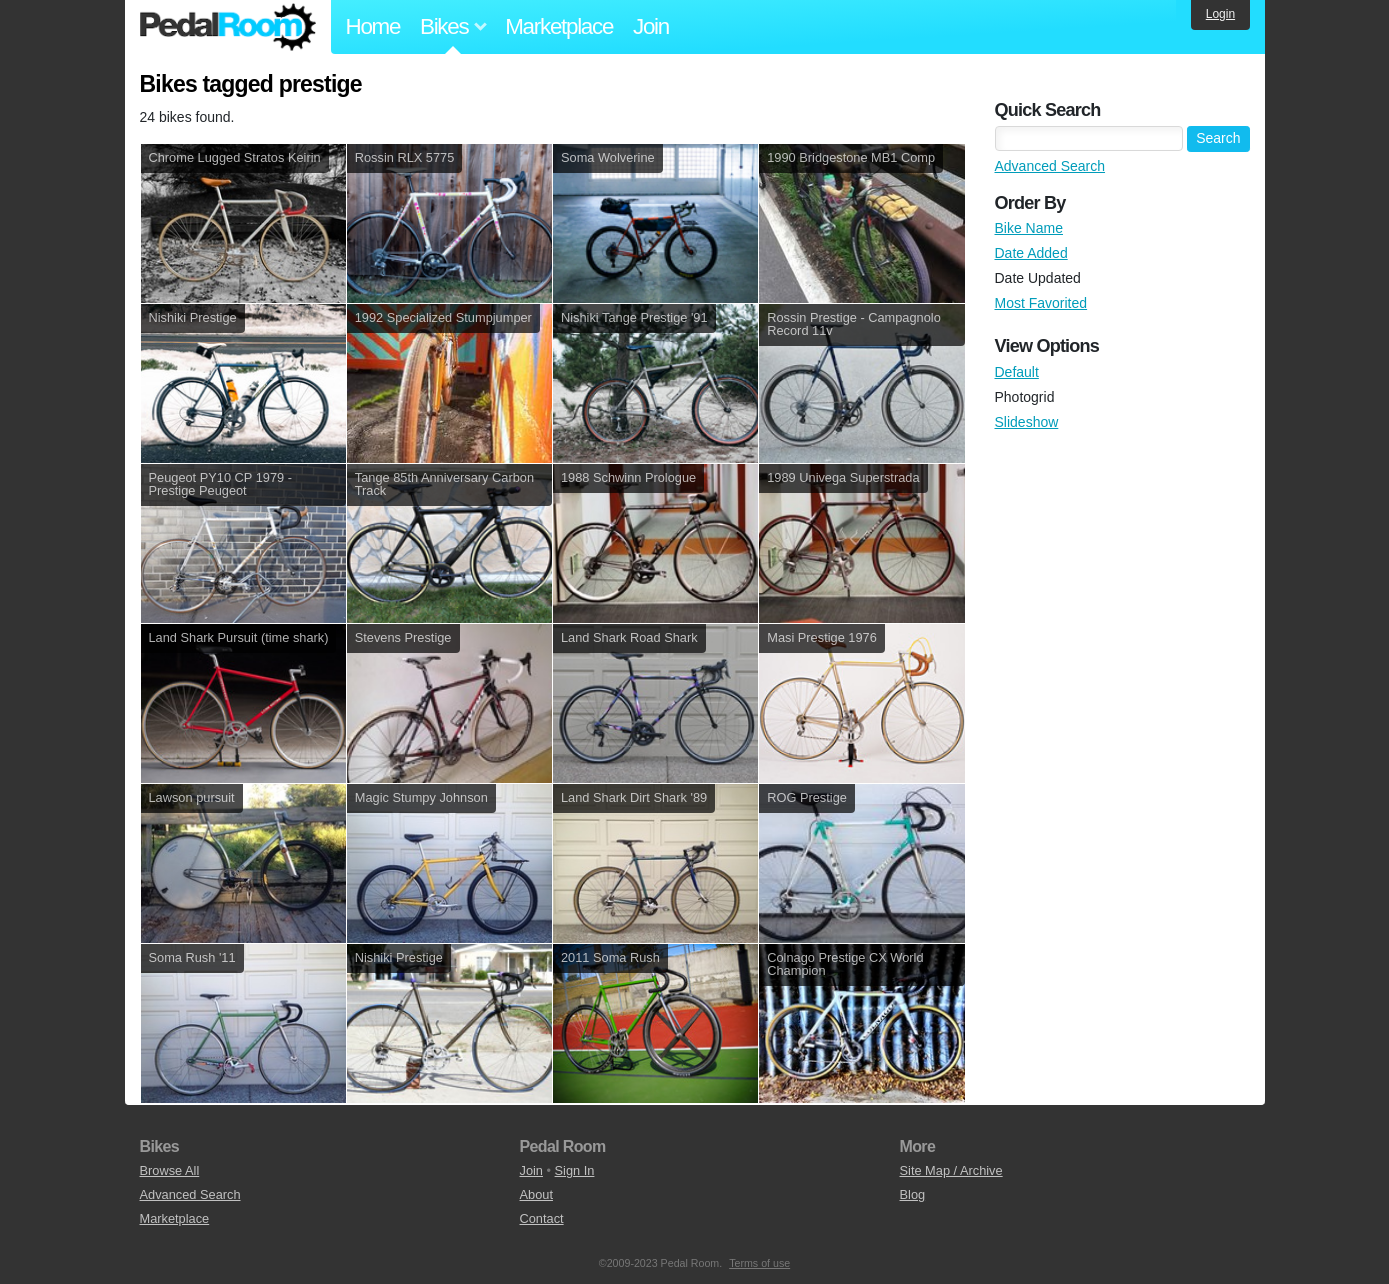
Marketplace (559, 26)
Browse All (170, 1170)
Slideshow (1027, 422)
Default (1017, 372)
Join (651, 26)
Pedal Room (228, 27)
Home (373, 26)
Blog (913, 1194)
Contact (542, 1218)
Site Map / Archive (951, 1170)
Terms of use (759, 1263)
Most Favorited (1041, 303)
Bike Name (1029, 228)
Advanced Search (1050, 166)
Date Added (1031, 253)
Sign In (575, 1170)
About (536, 1194)
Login (1220, 14)
